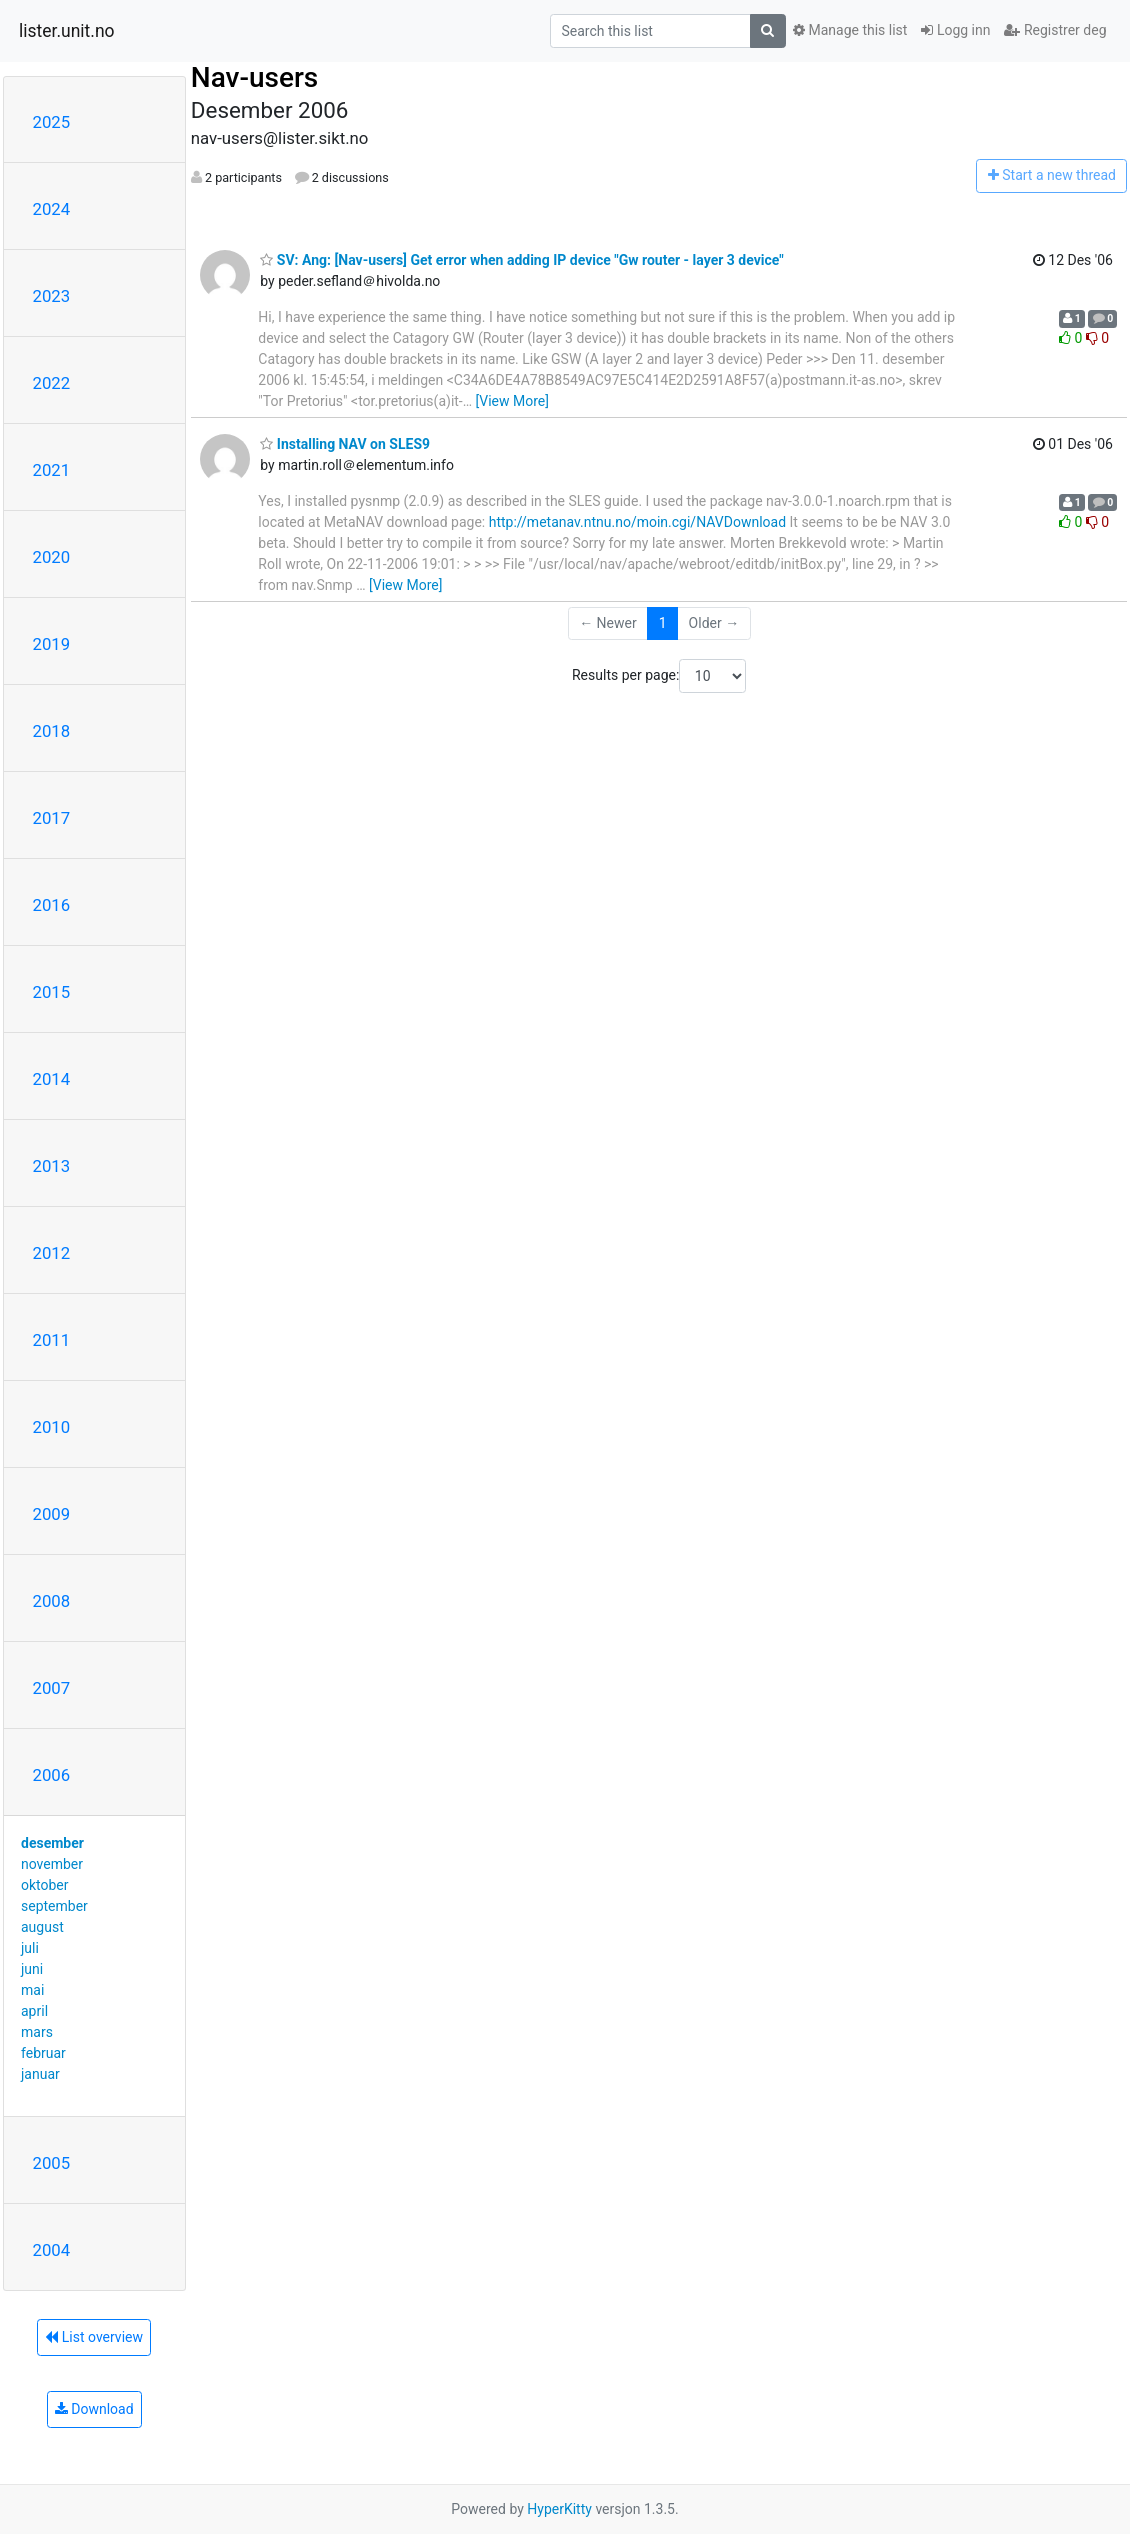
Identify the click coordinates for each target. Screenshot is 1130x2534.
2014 (52, 1079)
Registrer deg (1055, 30)
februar (43, 2053)
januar (40, 2074)
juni (32, 1969)
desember (52, 1843)
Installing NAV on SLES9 (345, 444)
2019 (52, 644)
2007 (52, 1688)
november (52, 1864)
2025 (52, 122)
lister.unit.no (67, 31)
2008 (52, 1601)
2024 (52, 209)
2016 (52, 905)
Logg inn (955, 30)
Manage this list (850, 30)
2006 (52, 1775)
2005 (52, 2163)
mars (37, 2032)
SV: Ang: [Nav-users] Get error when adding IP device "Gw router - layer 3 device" (521, 260)
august (42, 1927)
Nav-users (254, 77)
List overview (94, 2337)
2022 (52, 383)
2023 (52, 296)
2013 (52, 1166)
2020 (52, 557)
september (54, 1906)
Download (94, 2409)
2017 (52, 818)
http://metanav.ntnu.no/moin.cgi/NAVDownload (637, 522)
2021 (52, 470)
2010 (52, 1427)
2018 (52, 731)
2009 (52, 1514)
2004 (52, 2250)
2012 (52, 1253)
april (34, 2011)
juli (30, 1948)
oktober (45, 1885)
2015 (52, 992)
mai (32, 1990)
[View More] (512, 401)
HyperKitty (559, 2509)
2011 (52, 1340)
